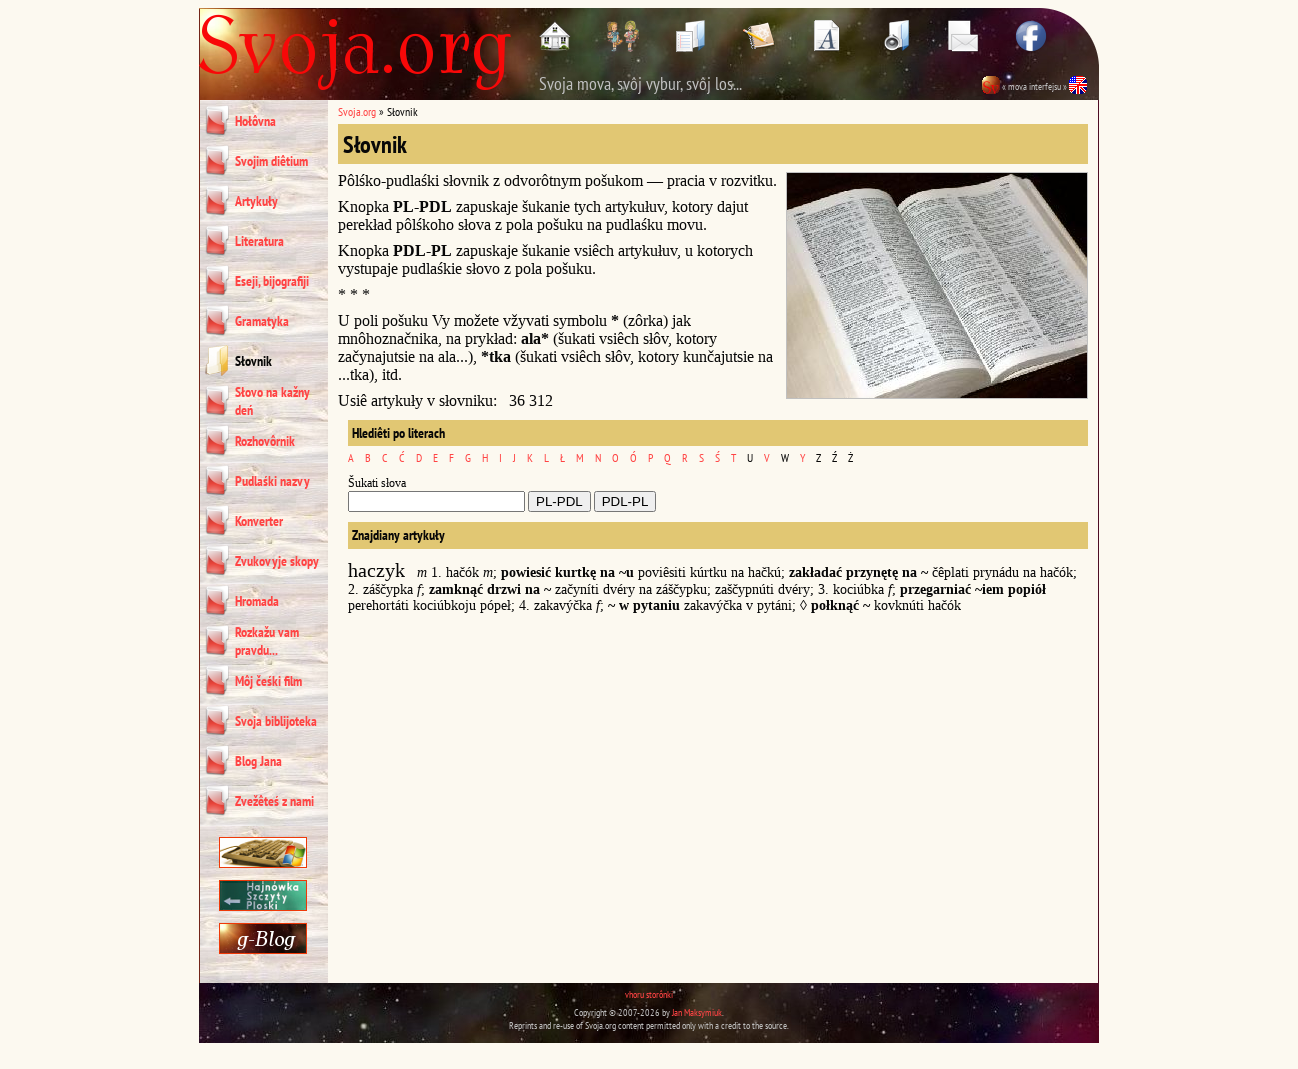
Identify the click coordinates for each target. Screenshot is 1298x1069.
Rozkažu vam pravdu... (267, 641)
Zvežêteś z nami (274, 801)
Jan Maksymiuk (697, 1012)
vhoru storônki (649, 994)
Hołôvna (255, 121)
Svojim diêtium (271, 161)
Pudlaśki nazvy (272, 481)
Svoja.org (357, 111)
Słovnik (253, 361)
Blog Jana (258, 761)
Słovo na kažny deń (272, 401)
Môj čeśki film (268, 681)
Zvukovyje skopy (277, 561)
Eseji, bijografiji (272, 281)
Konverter (259, 521)
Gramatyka (262, 321)
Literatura (259, 241)
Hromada (257, 601)
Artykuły (256, 201)
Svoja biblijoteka (276, 721)
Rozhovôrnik (265, 441)
